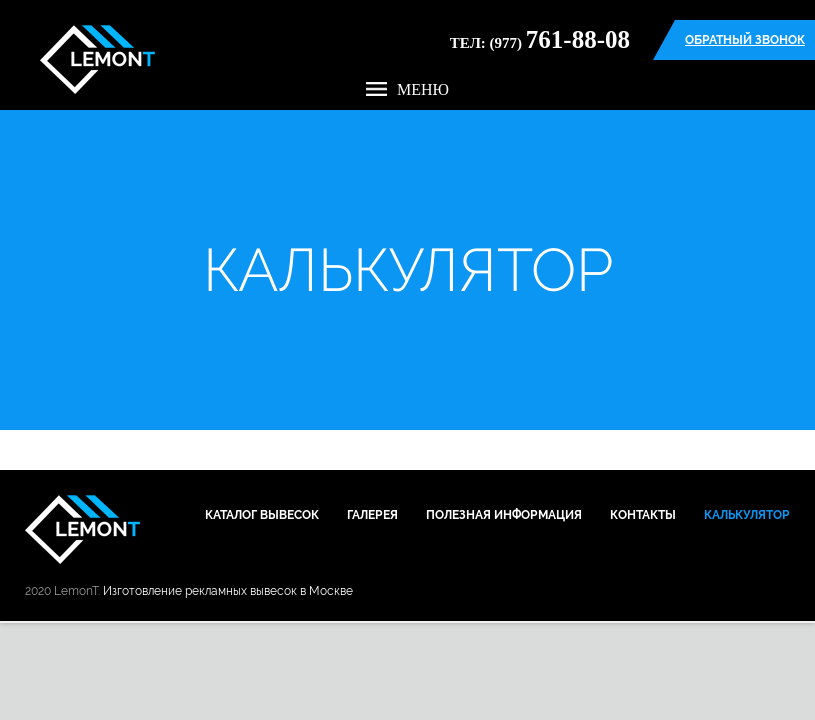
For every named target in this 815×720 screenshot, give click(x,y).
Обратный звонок (745, 40)
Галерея (372, 515)
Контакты (643, 515)
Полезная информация (504, 515)
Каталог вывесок (262, 515)
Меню (407, 89)
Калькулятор (747, 515)
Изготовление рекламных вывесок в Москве (228, 591)
